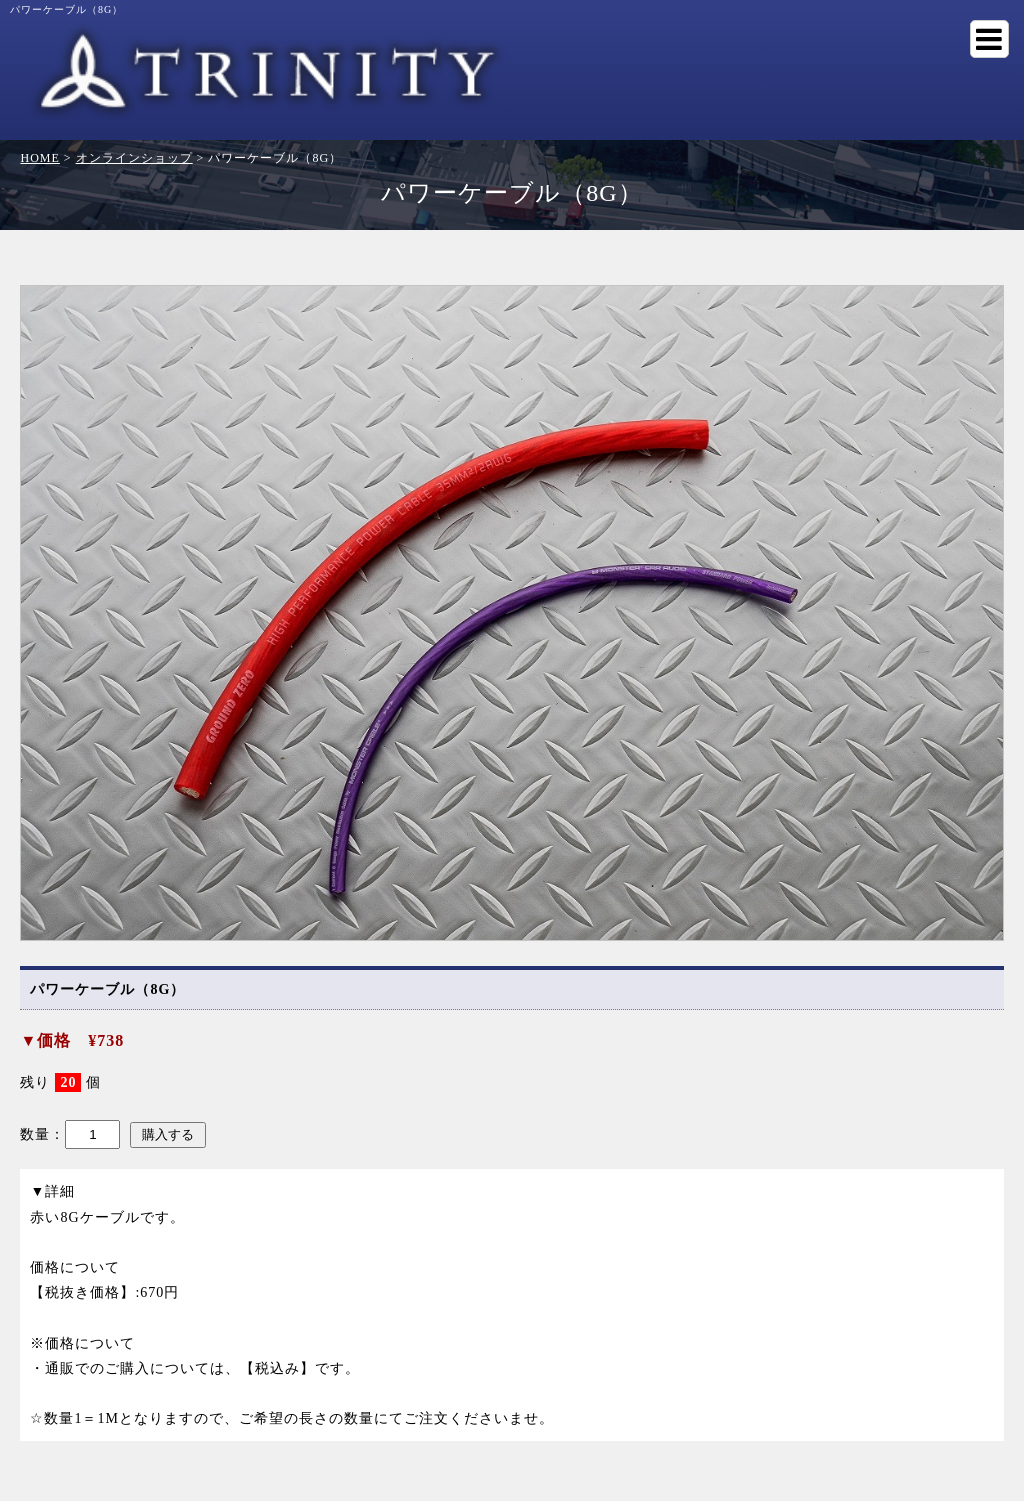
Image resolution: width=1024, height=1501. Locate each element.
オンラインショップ (134, 158)
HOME (39, 158)
